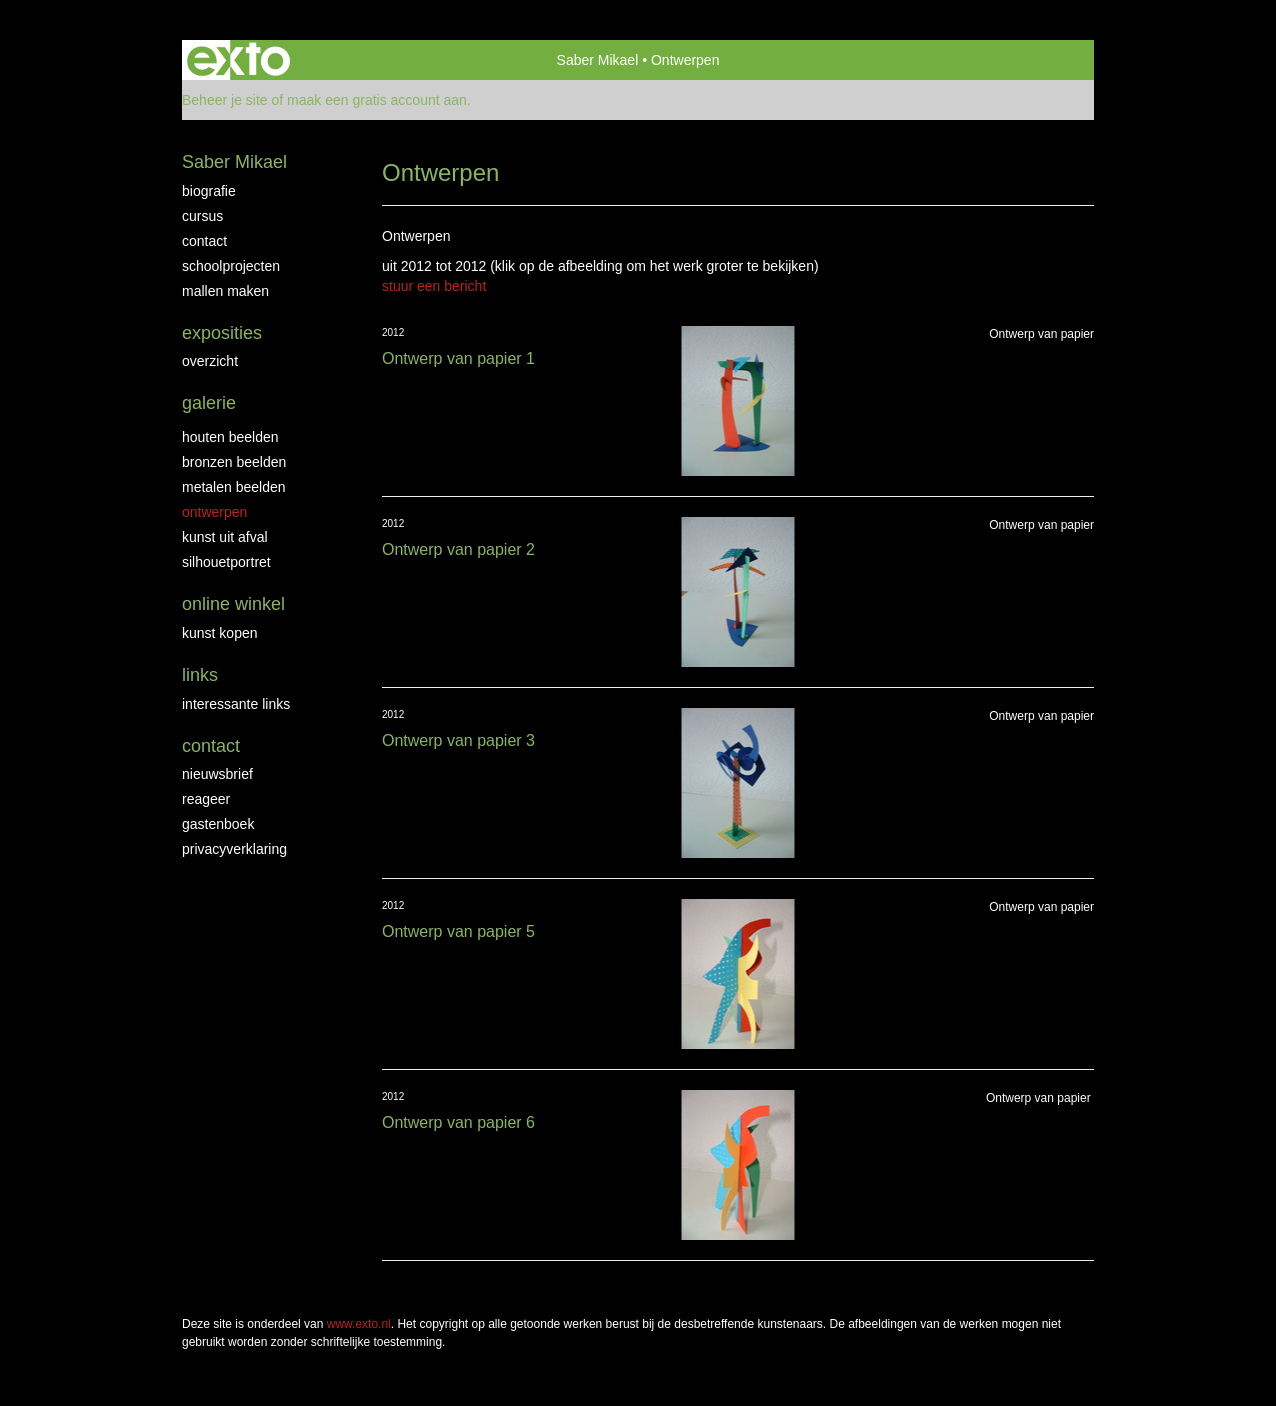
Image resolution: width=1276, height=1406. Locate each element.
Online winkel (233, 604)
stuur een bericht (434, 286)
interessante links (236, 704)
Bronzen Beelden (234, 462)
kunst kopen (220, 633)
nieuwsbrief (217, 774)
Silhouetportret (226, 562)
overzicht (210, 361)
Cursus (202, 216)
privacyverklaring (234, 849)
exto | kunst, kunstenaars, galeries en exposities (238, 60)
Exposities (222, 333)
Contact (204, 241)
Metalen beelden (234, 487)
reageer (206, 799)
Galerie (209, 403)
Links (200, 675)
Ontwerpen (214, 512)
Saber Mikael (598, 60)
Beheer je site (225, 100)
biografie (209, 191)
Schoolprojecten (231, 266)
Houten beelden (230, 437)
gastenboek (218, 824)
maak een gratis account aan (377, 100)
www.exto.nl (359, 1324)
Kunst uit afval (225, 537)
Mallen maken (225, 291)
